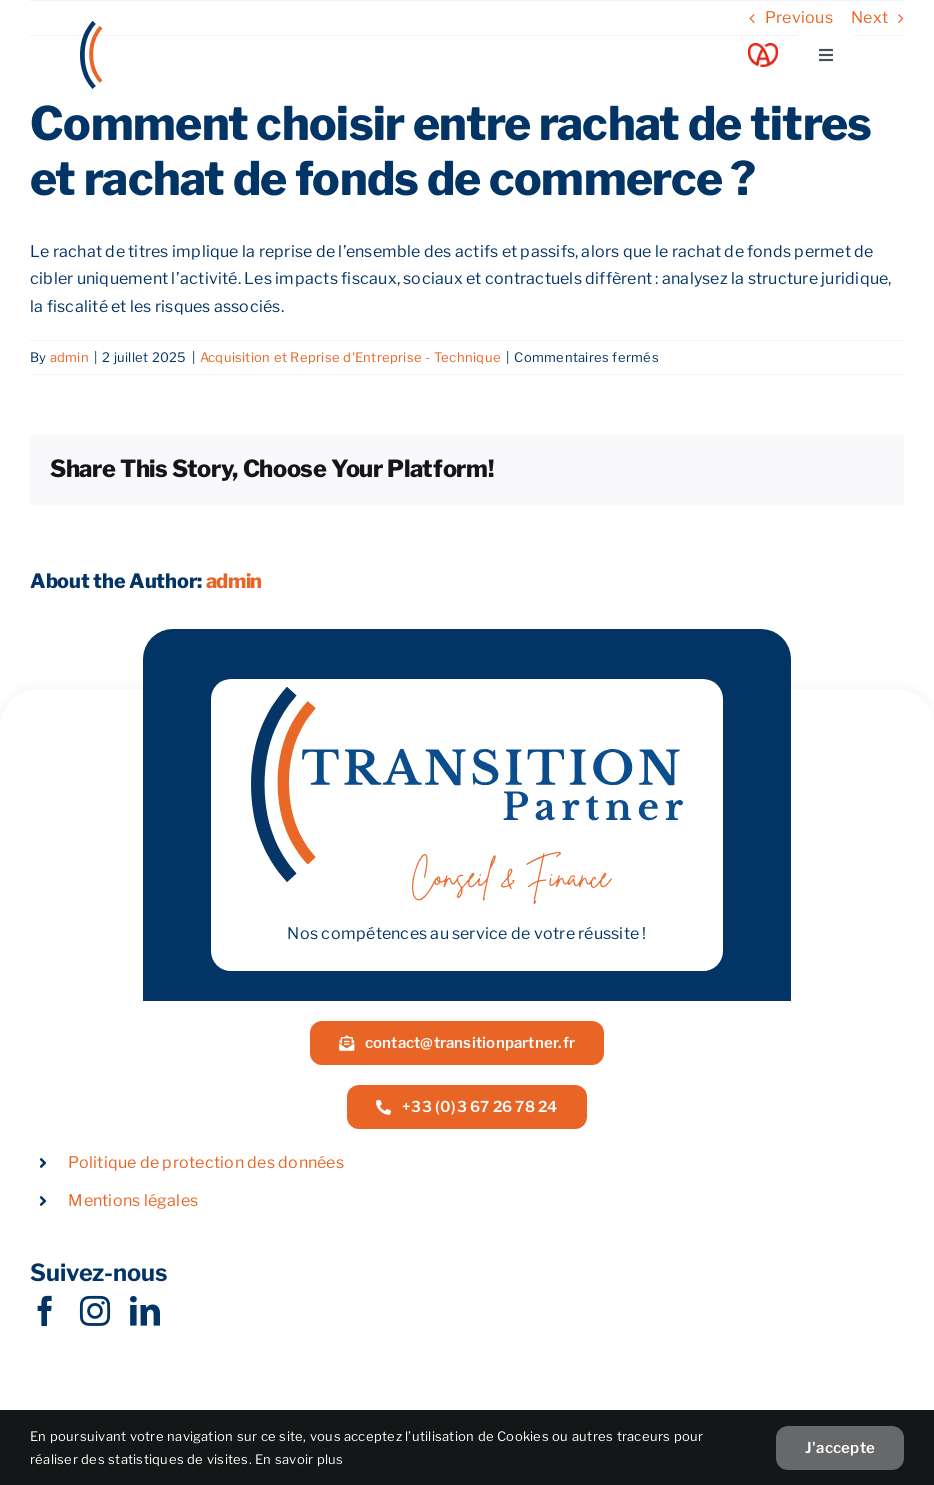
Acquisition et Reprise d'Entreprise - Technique (350, 357)
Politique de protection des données (205, 1162)
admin (69, 357)
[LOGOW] (155, 28)
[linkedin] (145, 1311)
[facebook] (45, 1311)
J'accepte (840, 1448)
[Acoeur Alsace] (763, 50)
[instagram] (95, 1311)
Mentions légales (133, 1200)
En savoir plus (299, 1459)
